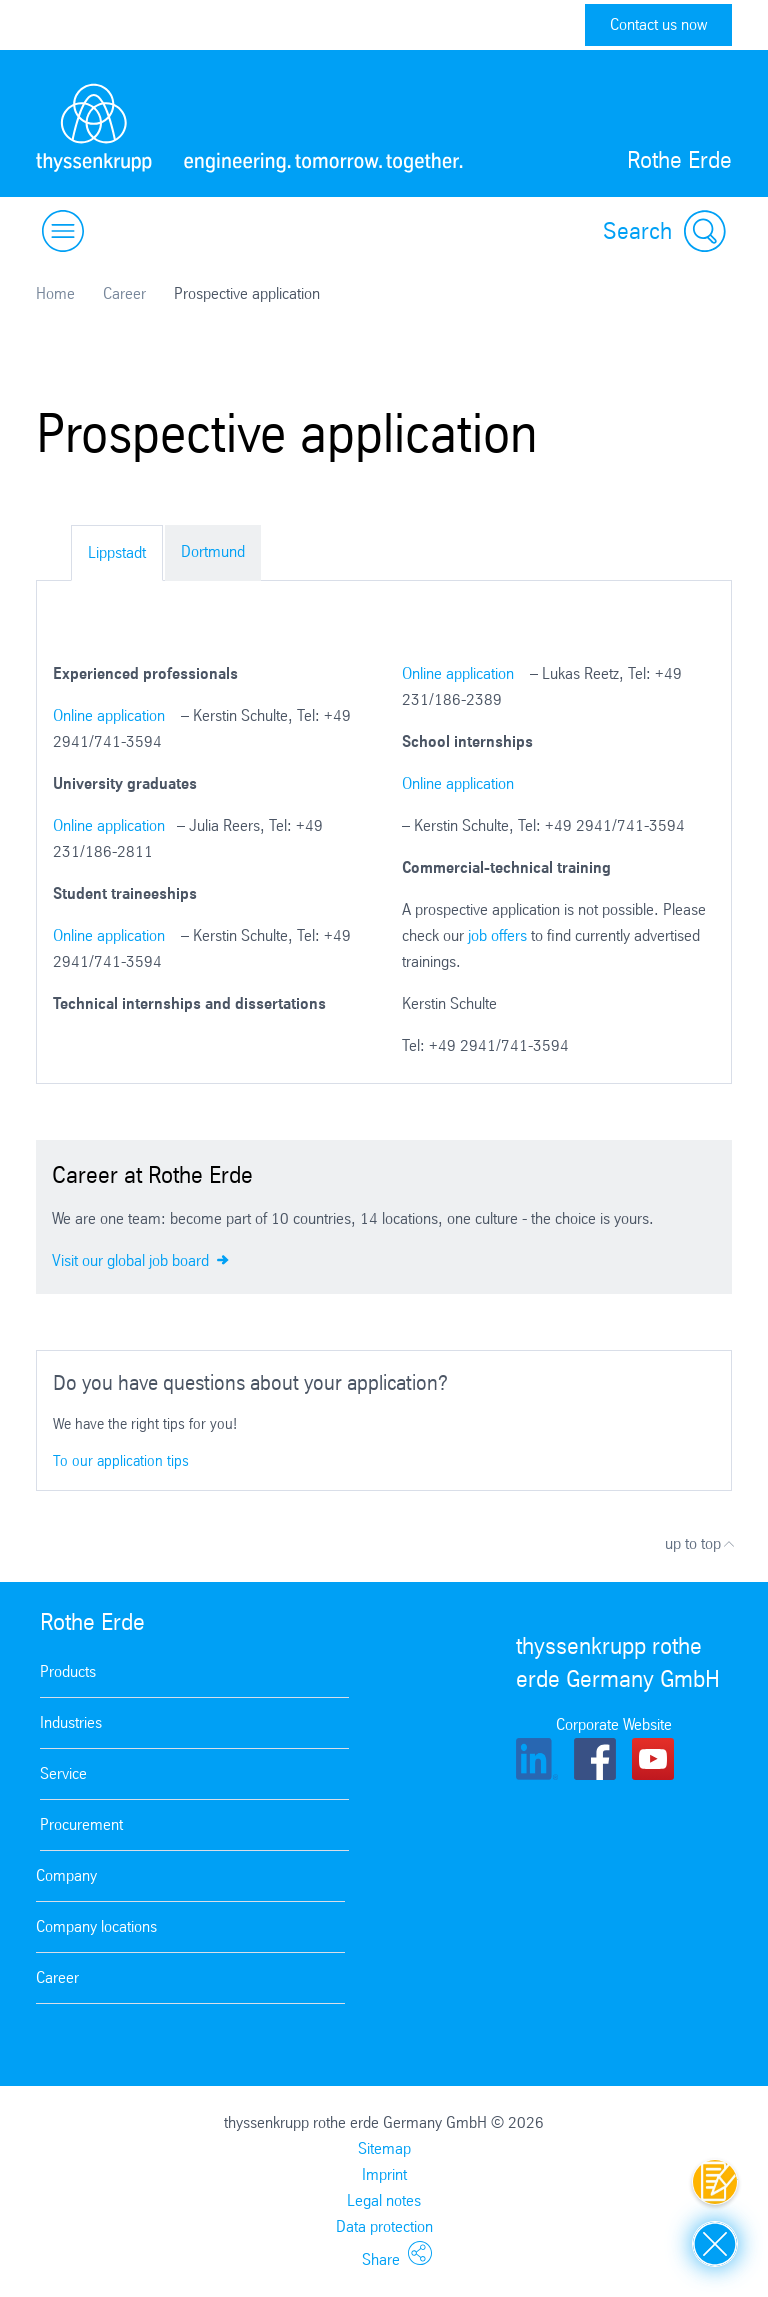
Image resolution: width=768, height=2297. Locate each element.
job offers (497, 935)
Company (66, 1875)
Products (68, 1671)
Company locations (96, 1926)
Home (55, 293)
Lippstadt (117, 552)
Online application (109, 715)
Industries (71, 1722)
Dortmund (213, 551)
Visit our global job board (140, 1259)
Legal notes (384, 2200)
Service (63, 1773)
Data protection (384, 2226)
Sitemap (384, 2148)
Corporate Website (614, 1724)
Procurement (81, 1824)
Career (124, 293)
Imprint (384, 2174)
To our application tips (121, 1460)
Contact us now (658, 24)
